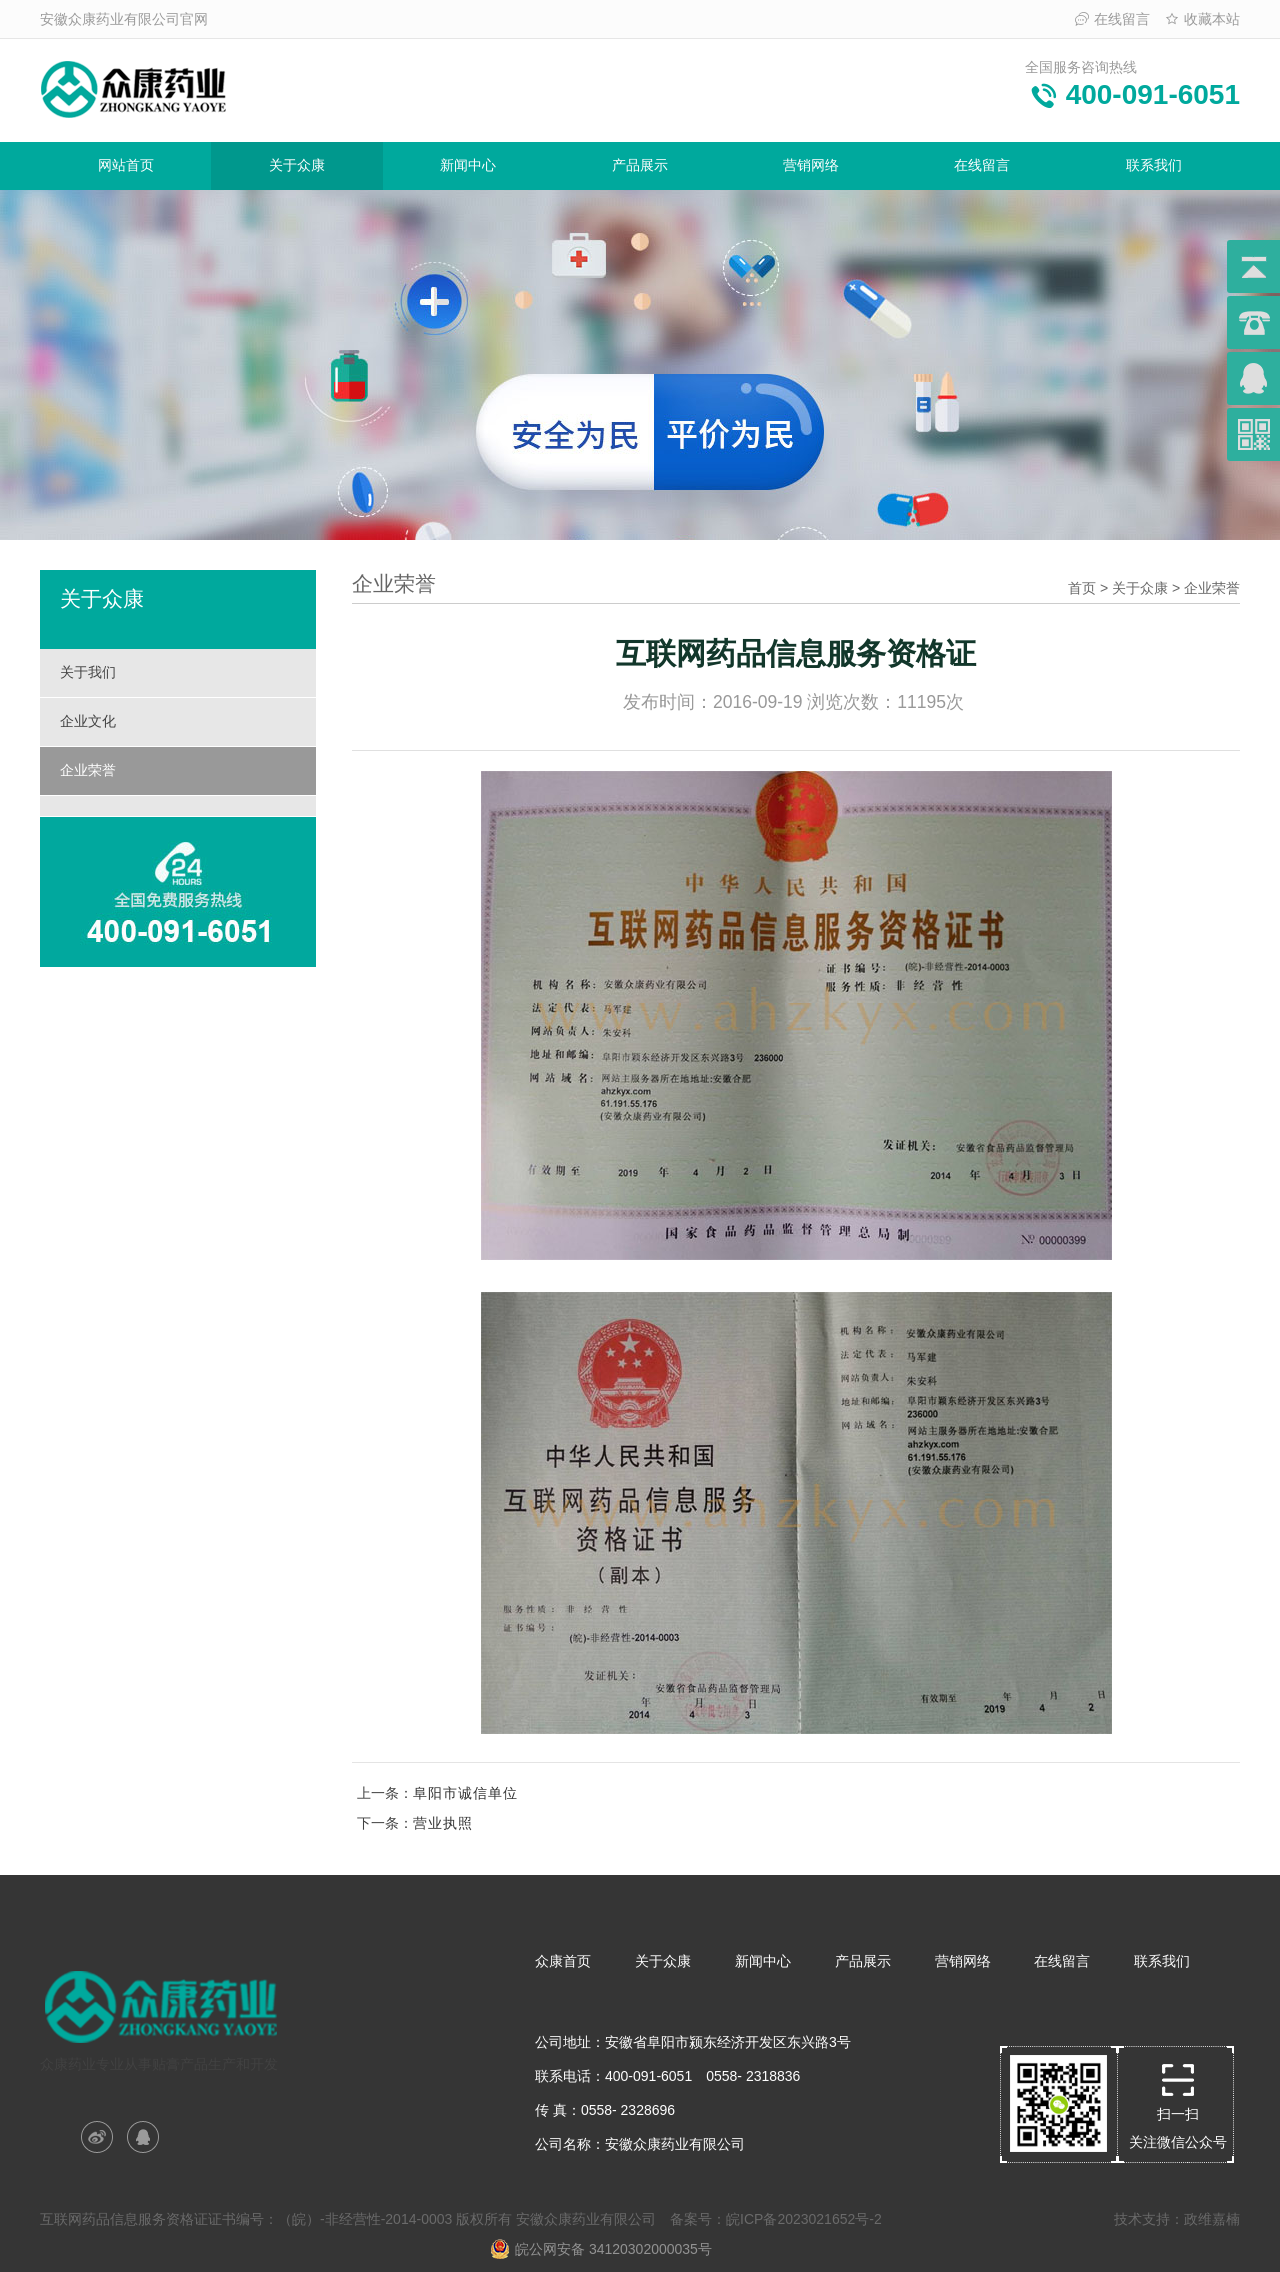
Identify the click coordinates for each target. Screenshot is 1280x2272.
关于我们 (88, 672)
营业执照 (443, 1823)
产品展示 (640, 165)
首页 (1082, 588)
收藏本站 (1202, 19)
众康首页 (563, 1961)
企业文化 (88, 721)
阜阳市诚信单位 (465, 1793)
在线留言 (1112, 19)
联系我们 (1154, 165)
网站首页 (126, 165)
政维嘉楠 (1212, 2219)
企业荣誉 (88, 770)
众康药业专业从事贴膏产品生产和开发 (161, 2013)
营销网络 (811, 165)
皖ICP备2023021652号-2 (804, 2219)
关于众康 (297, 165)
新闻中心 (468, 165)
